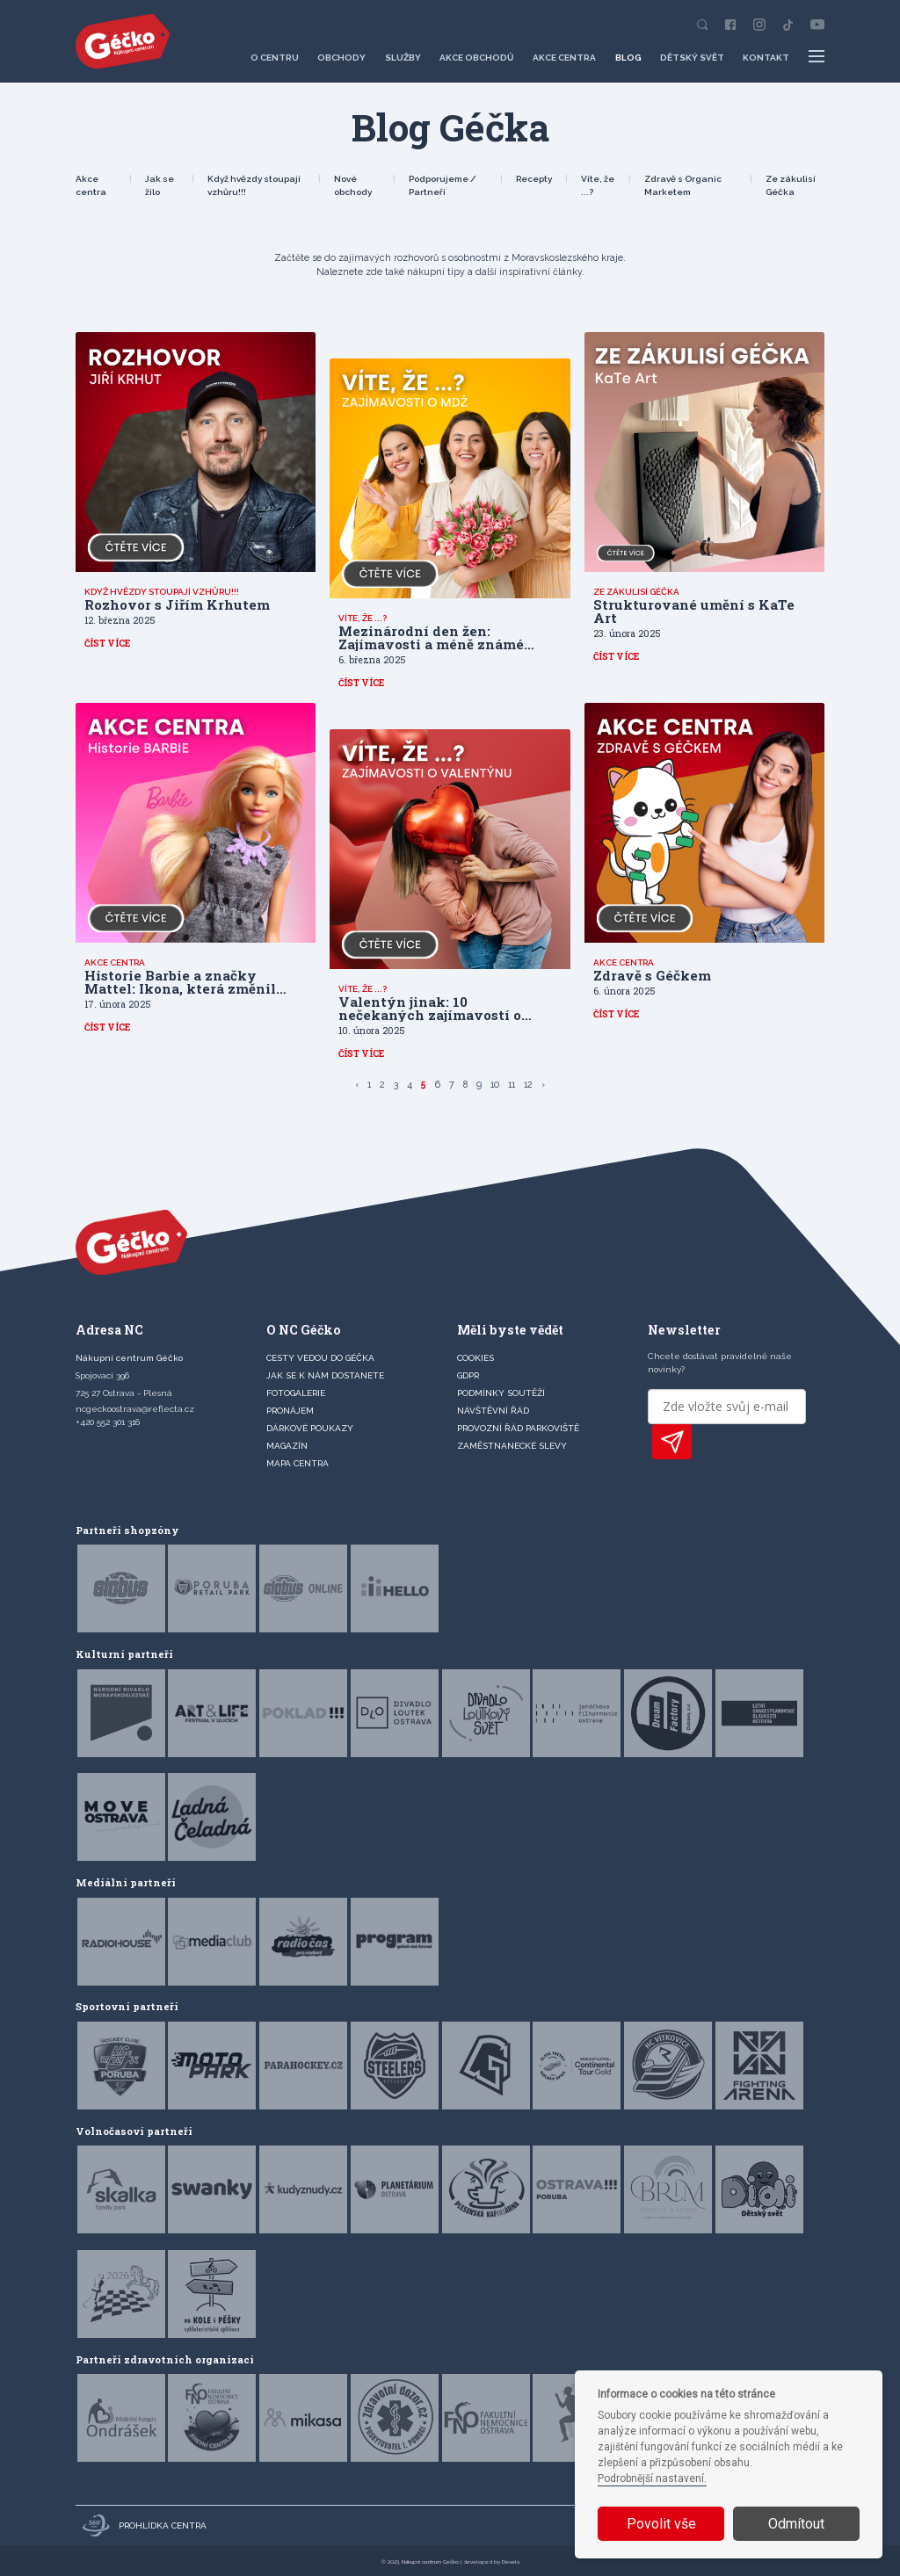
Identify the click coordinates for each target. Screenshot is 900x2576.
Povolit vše (661, 2523)
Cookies (475, 1358)
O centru (274, 57)
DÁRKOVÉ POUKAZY (309, 1428)
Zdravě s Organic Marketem (683, 185)
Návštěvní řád (493, 1410)
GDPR (468, 1375)
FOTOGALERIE (295, 1393)
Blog (628, 57)
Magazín (287, 1446)
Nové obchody (353, 185)
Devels (510, 2561)
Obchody (341, 57)
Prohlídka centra (145, 2525)
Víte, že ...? (597, 185)
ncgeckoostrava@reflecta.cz (135, 1409)
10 (494, 1084)
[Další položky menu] (817, 56)
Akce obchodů (476, 57)
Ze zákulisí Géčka (791, 185)
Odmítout (796, 2523)
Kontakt (766, 57)
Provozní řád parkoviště (518, 1428)
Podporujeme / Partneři (442, 185)
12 (528, 1084)
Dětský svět (692, 57)
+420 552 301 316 (108, 1422)
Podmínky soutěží (501, 1393)
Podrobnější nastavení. (652, 2478)
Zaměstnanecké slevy (512, 1446)
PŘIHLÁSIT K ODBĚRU (672, 1441)
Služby (403, 57)
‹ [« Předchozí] (357, 1084)
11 (511, 1084)
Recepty (534, 179)
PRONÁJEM (290, 1410)
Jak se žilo (159, 185)
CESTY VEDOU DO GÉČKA (320, 1358)
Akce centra (564, 57)
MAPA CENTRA (297, 1463)
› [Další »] (543, 1084)
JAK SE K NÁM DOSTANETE (325, 1375)
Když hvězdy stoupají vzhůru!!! (254, 185)
